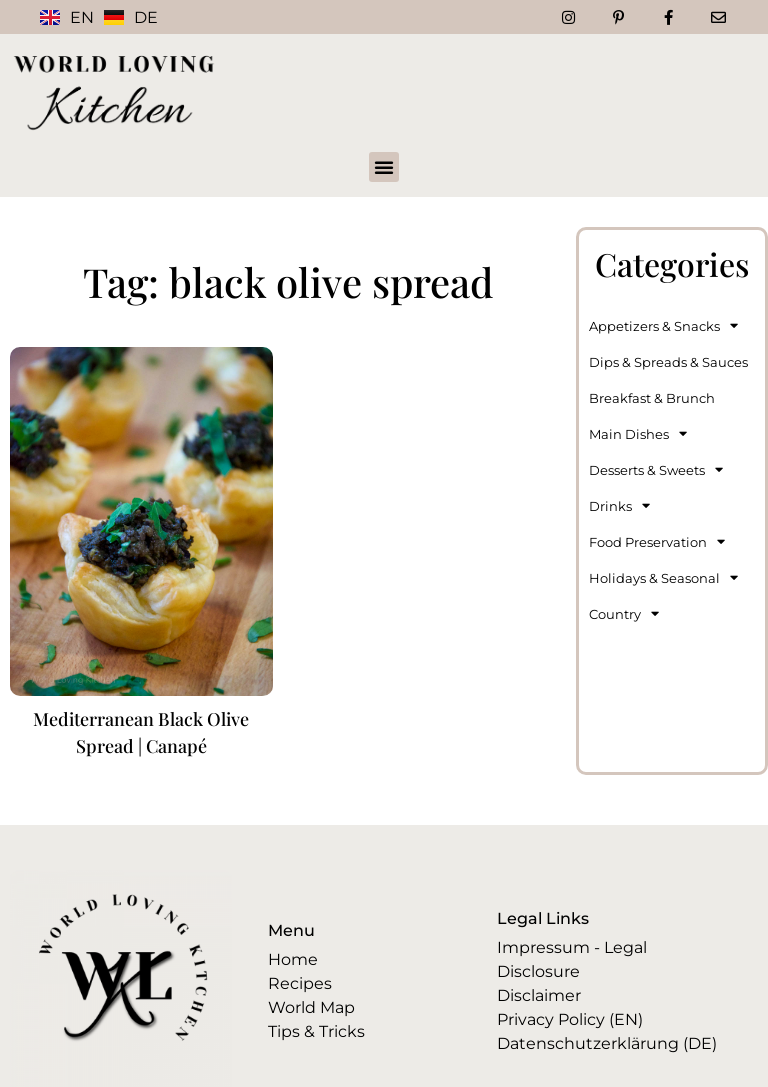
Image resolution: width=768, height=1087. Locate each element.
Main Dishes (638, 433)
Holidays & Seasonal (663, 577)
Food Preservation (657, 541)
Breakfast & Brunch (652, 398)
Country (624, 613)
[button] (384, 167)
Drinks (619, 505)
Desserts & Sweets (656, 469)
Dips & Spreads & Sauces (668, 362)
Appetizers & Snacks (663, 325)
